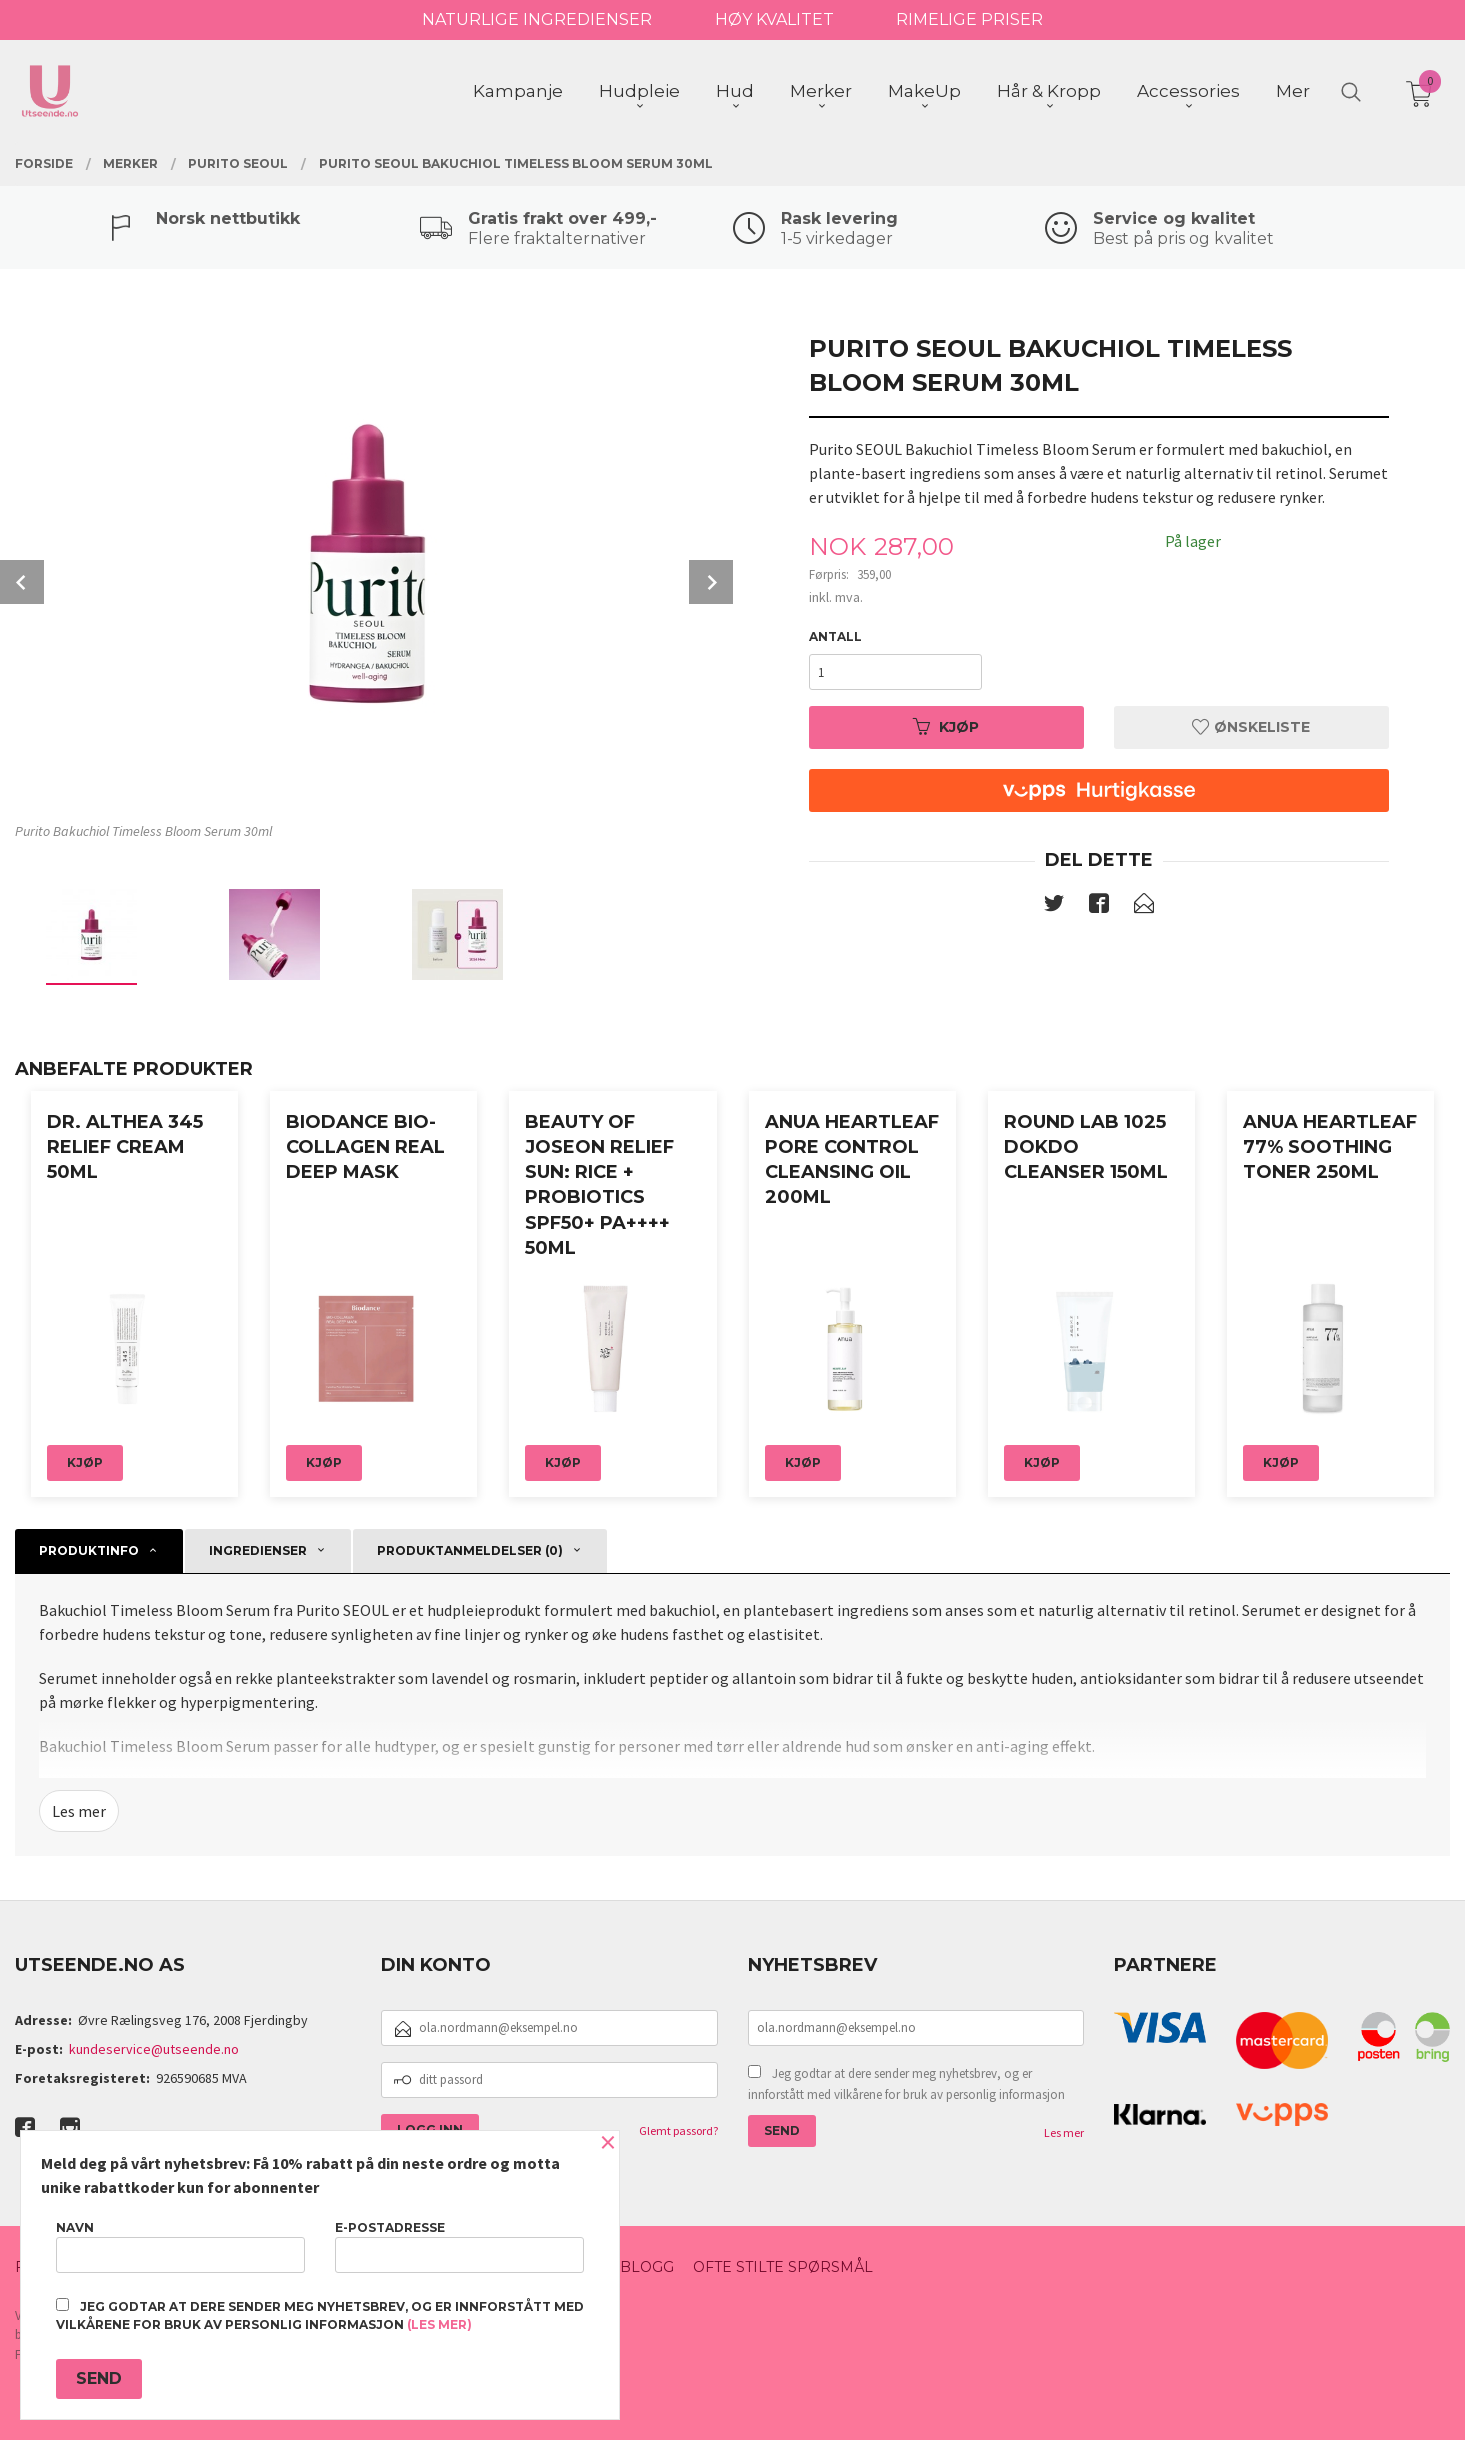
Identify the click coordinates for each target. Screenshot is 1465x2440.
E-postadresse (459, 2246)
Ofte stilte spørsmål (783, 2267)
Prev (22, 582)
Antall (835, 636)
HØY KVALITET (774, 19)
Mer (1293, 91)
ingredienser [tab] (258, 1550)
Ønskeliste (1251, 727)
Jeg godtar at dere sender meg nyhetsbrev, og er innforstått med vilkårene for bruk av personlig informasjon (906, 2084)
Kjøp (946, 727)
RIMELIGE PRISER (969, 19)
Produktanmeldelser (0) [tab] (470, 1550)
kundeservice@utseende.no (154, 2049)
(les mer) (439, 2324)
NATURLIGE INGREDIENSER (537, 19)
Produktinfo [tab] (89, 1550)
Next (711, 582)
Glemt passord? (678, 2130)
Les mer (79, 1811)
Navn (180, 2246)
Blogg (647, 2267)
